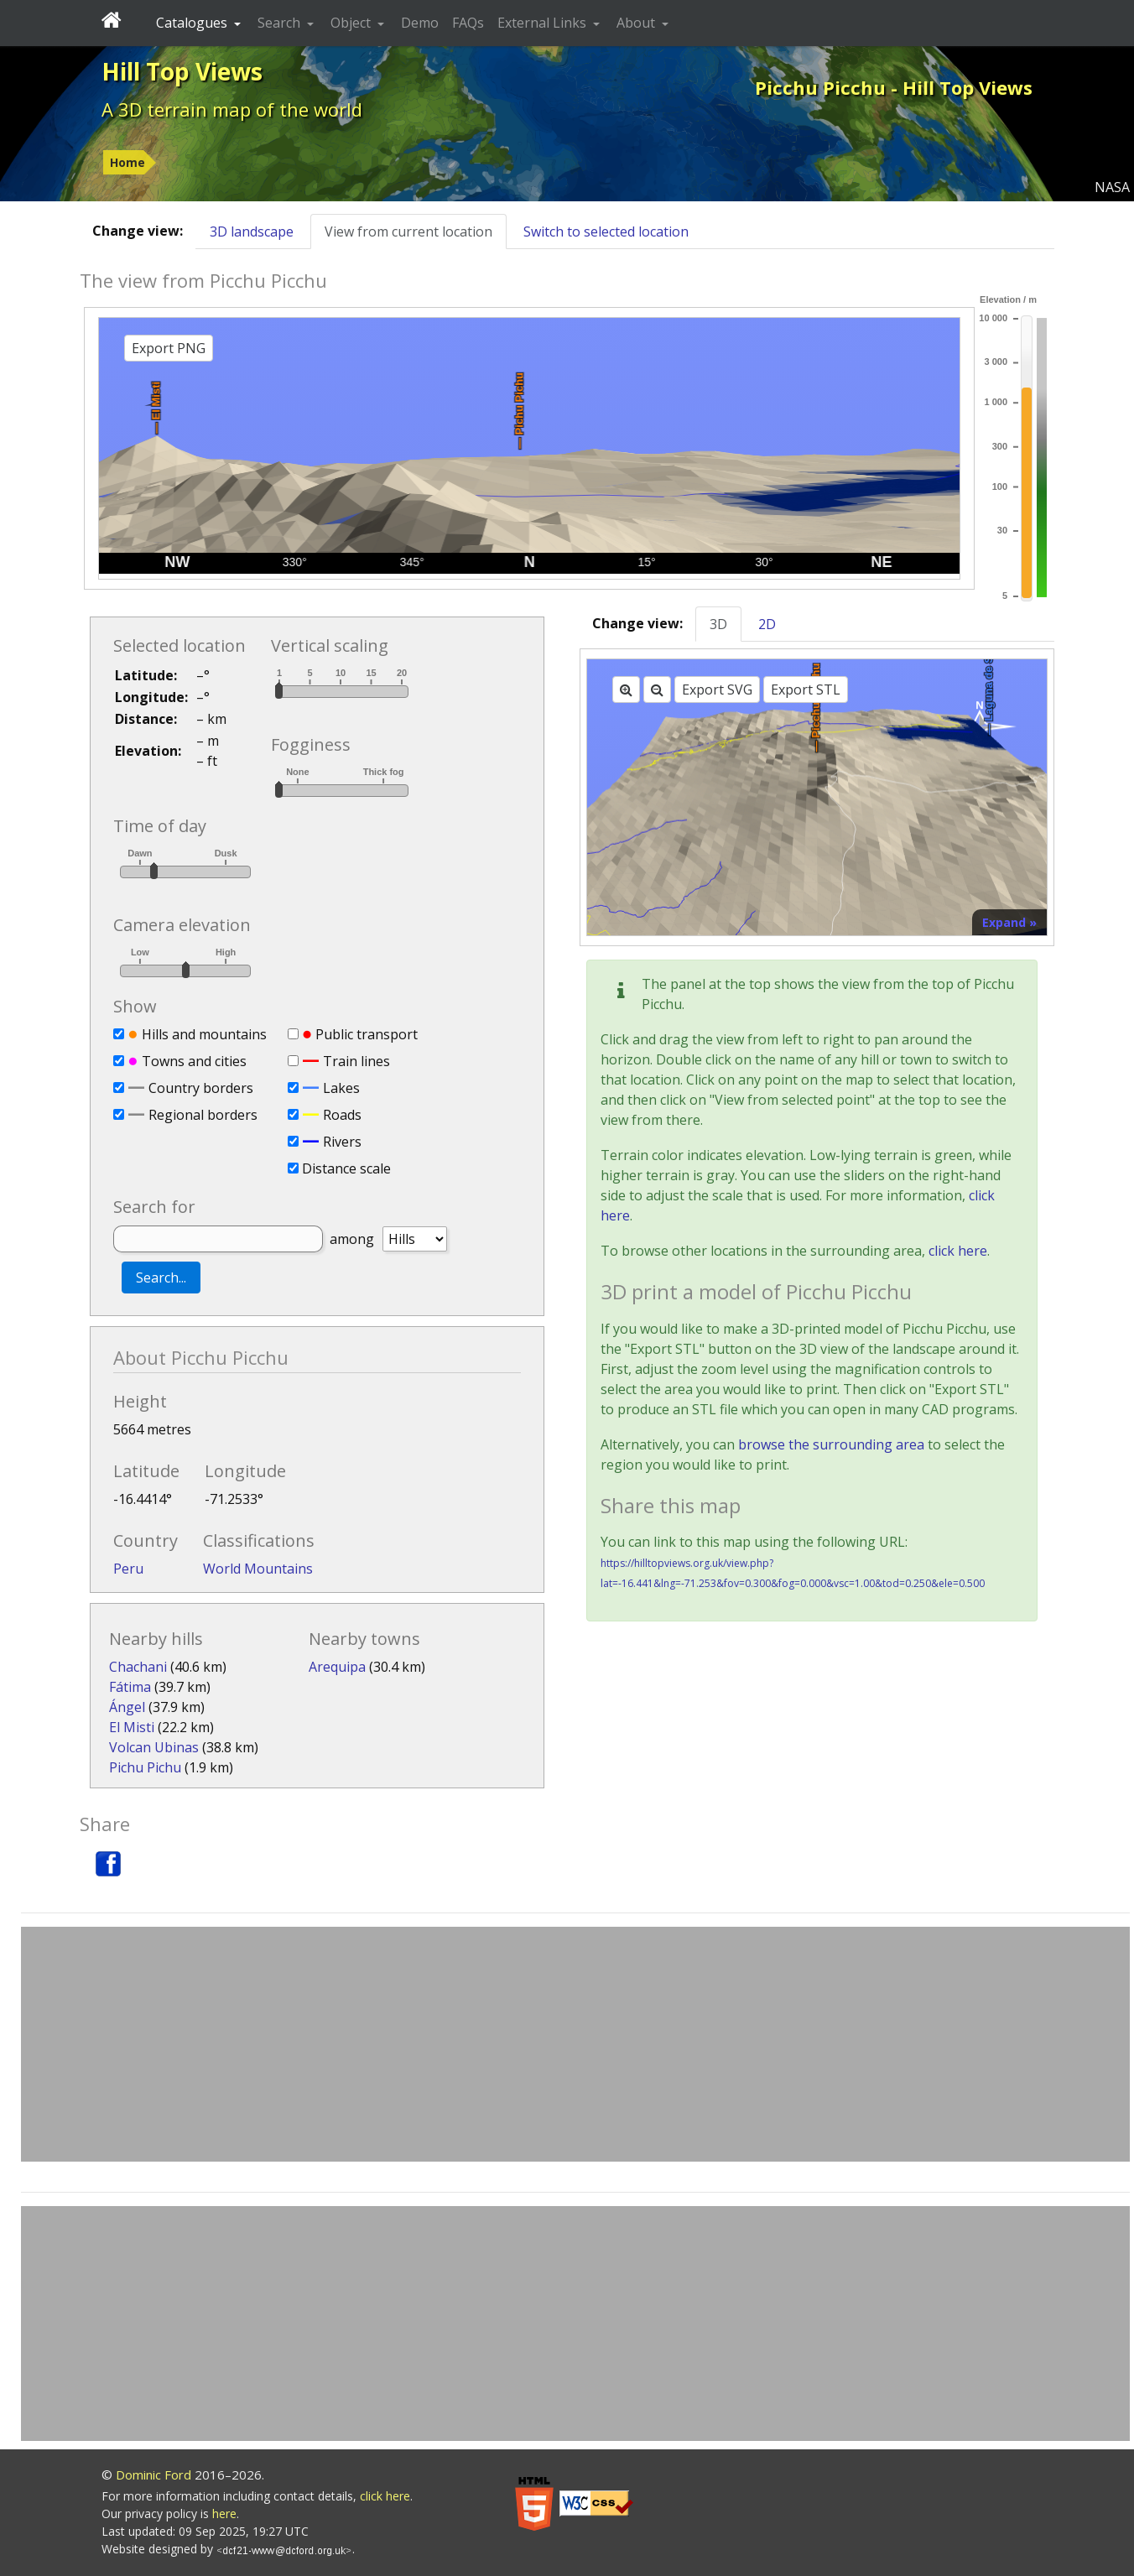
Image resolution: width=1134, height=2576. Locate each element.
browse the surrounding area (831, 1444)
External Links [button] (543, 22)
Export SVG (717, 689)
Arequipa (337, 1666)
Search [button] (280, 22)
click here (958, 1250)
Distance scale (346, 1168)
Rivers (342, 1141)
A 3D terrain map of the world (231, 109)
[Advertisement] (575, 2044)
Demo (420, 22)
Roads (342, 1115)
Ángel (127, 1707)
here (224, 2513)
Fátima (130, 1687)
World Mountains (258, 1568)
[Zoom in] (626, 689)
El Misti (131, 1727)
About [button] (637, 22)
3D (718, 624)
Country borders (200, 1088)
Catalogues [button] (193, 22)
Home (127, 162)
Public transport (366, 1034)
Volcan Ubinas (154, 1747)
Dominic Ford (153, 2474)
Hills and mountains (204, 1034)
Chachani (138, 1666)
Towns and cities (194, 1061)
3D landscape (252, 231)
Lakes (341, 1088)
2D (767, 624)
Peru (128, 1568)
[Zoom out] (657, 689)
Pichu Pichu (145, 1767)
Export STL (805, 689)
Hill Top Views (182, 71)
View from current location (408, 231)
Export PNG (168, 348)
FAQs (468, 22)
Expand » (1009, 922)
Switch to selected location (606, 231)
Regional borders (202, 1115)
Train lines (356, 1061)
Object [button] (352, 22)
